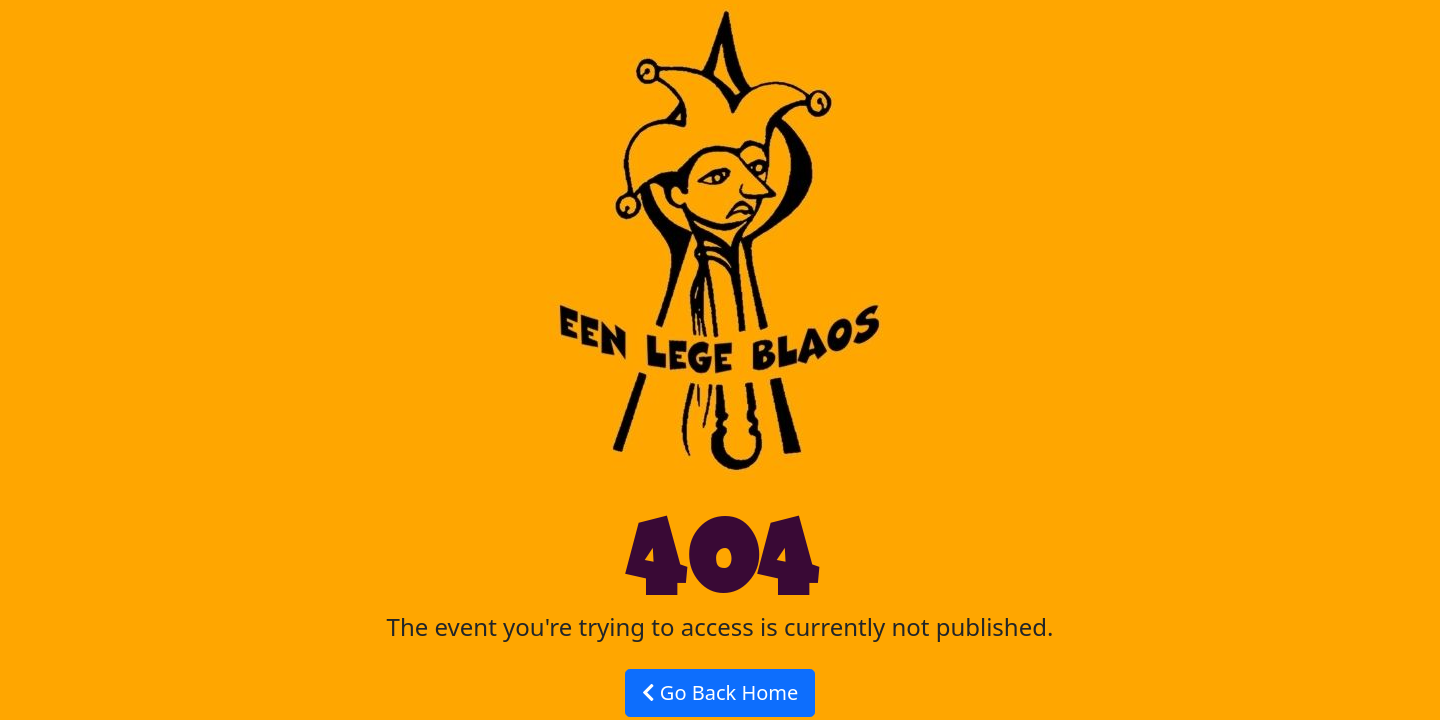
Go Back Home (720, 692)
